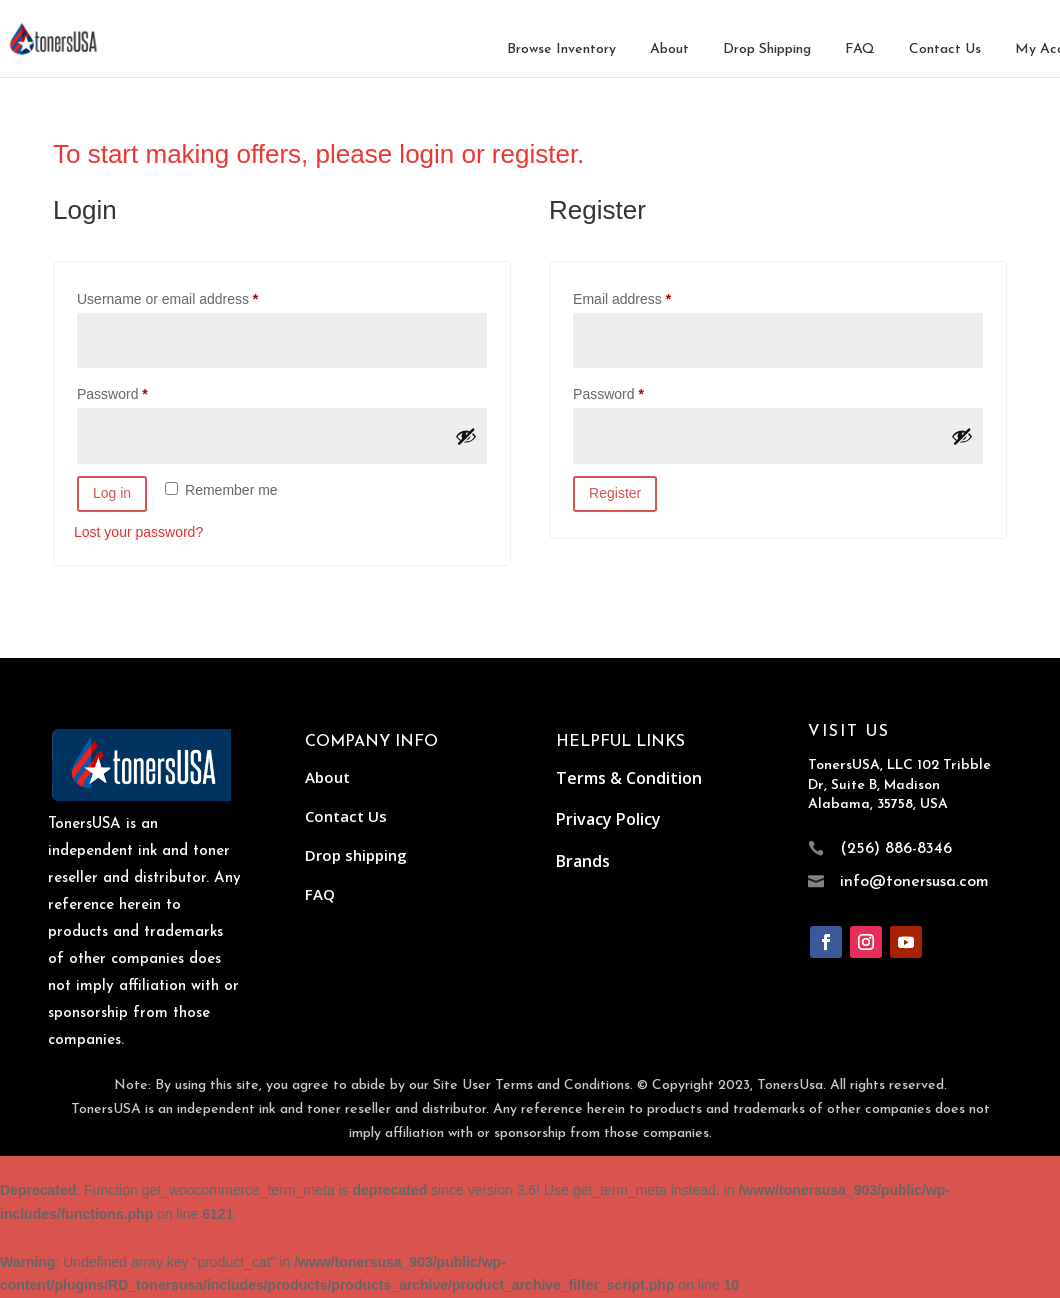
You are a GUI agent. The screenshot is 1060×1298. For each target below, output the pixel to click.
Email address (650, 296)
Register (615, 493)
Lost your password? (138, 532)
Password (140, 391)
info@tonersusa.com (914, 882)
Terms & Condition (629, 778)
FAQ (860, 49)
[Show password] (466, 436)
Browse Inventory (561, 49)
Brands (583, 861)
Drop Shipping (767, 49)
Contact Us (945, 49)
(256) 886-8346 (896, 849)
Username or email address (195, 296)
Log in (112, 493)
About (669, 49)
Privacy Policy (608, 819)
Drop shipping (356, 855)
